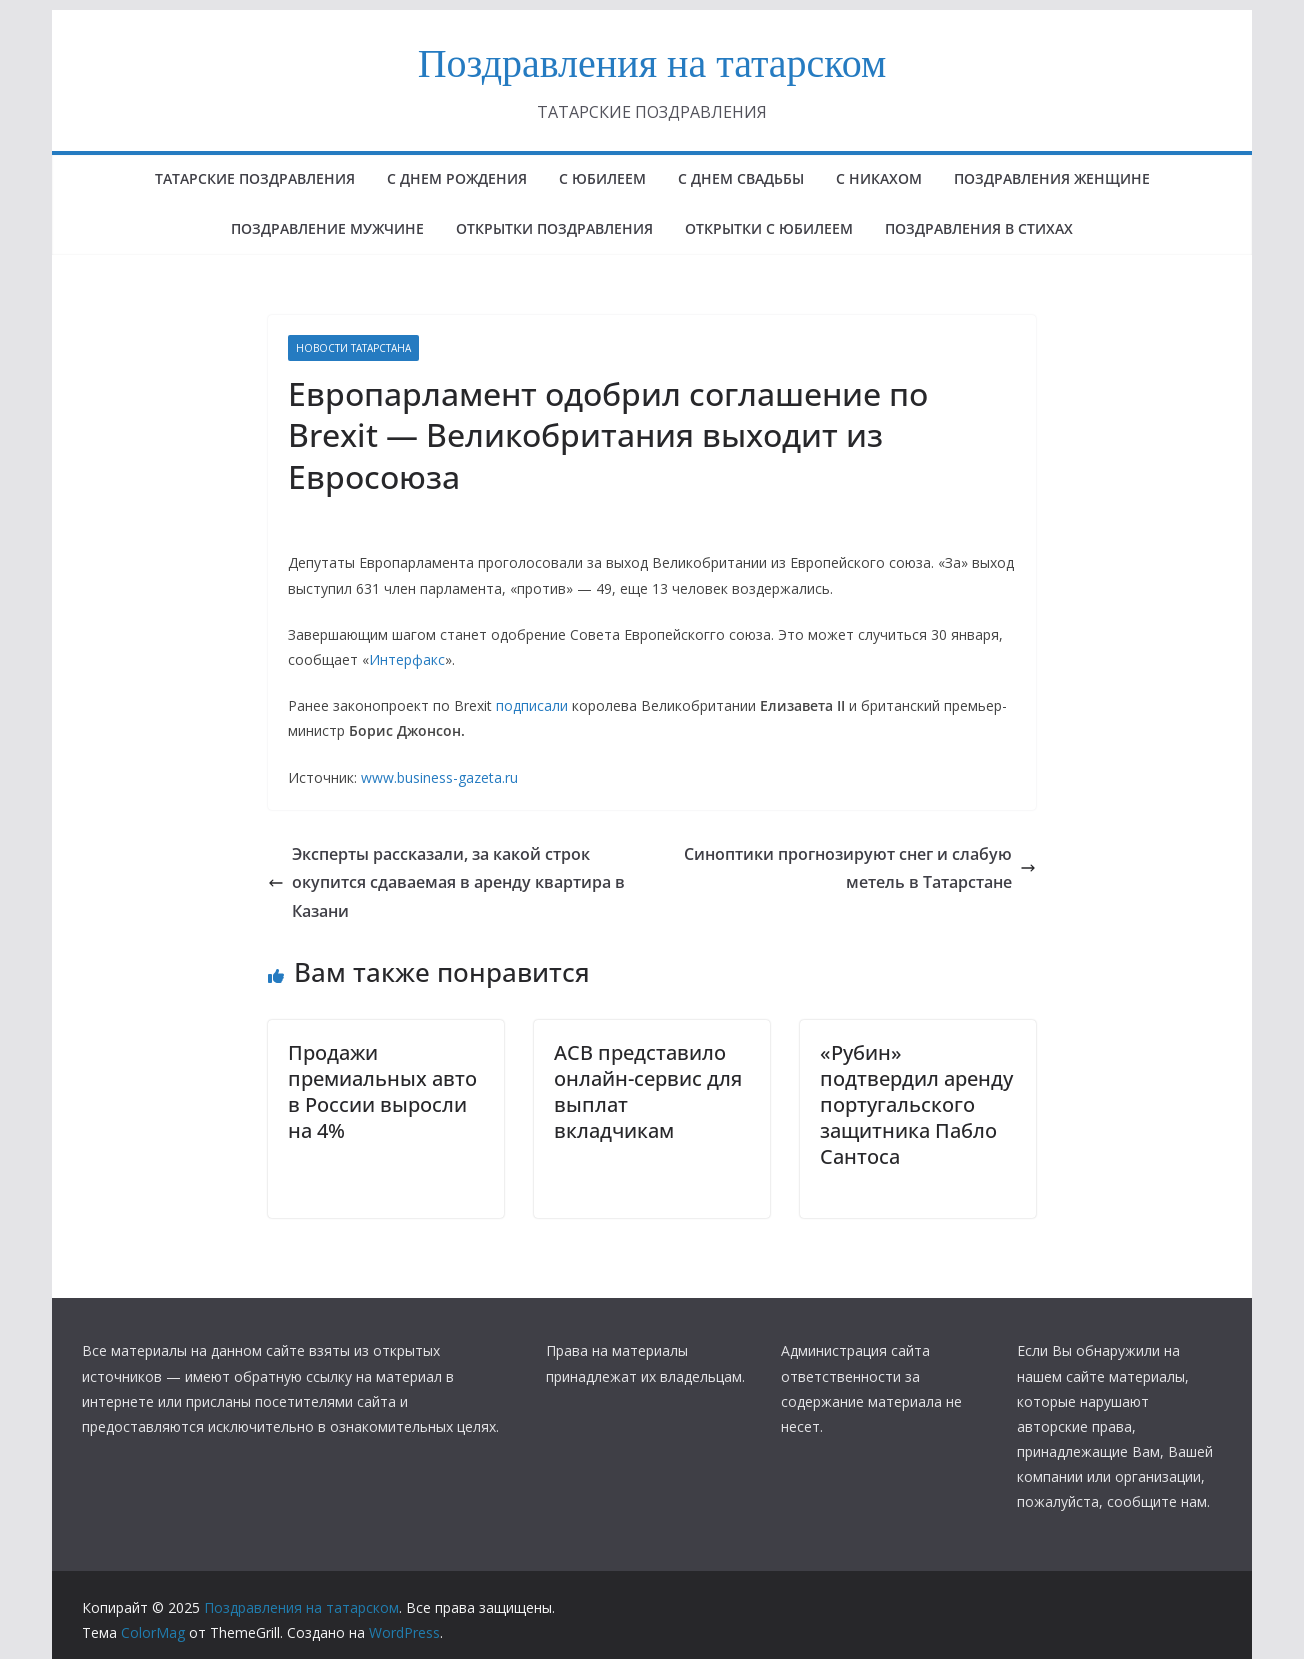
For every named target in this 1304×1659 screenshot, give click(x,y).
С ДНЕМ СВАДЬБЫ (741, 178)
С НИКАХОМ (879, 178)
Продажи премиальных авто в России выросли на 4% (382, 1091)
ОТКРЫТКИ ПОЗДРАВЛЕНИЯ (554, 228)
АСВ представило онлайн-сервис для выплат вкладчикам (648, 1091)
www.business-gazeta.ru (439, 777)
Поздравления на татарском (652, 63)
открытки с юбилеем (769, 228)
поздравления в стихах (979, 228)
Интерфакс (407, 659)
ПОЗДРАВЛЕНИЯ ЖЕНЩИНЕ (1052, 178)
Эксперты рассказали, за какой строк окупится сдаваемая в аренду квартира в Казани (446, 883)
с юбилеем (602, 178)
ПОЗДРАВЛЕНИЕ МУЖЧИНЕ (327, 228)
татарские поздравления (255, 178)
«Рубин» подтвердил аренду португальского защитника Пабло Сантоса (916, 1104)
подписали (532, 705)
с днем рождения (457, 178)
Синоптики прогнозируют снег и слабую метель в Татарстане (860, 868)
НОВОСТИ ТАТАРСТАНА (353, 348)
